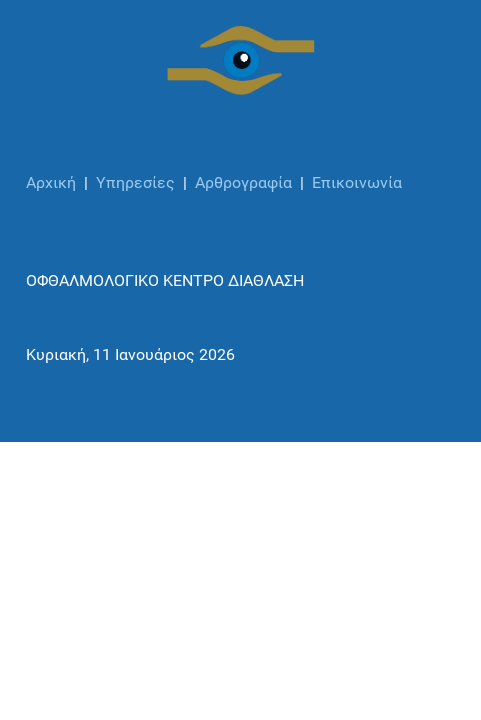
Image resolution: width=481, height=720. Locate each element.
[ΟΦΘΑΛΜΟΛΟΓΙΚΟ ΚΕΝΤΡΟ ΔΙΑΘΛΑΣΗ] (241, 61)
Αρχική (51, 182)
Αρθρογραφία (243, 182)
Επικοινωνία (357, 182)
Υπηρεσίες (135, 182)
